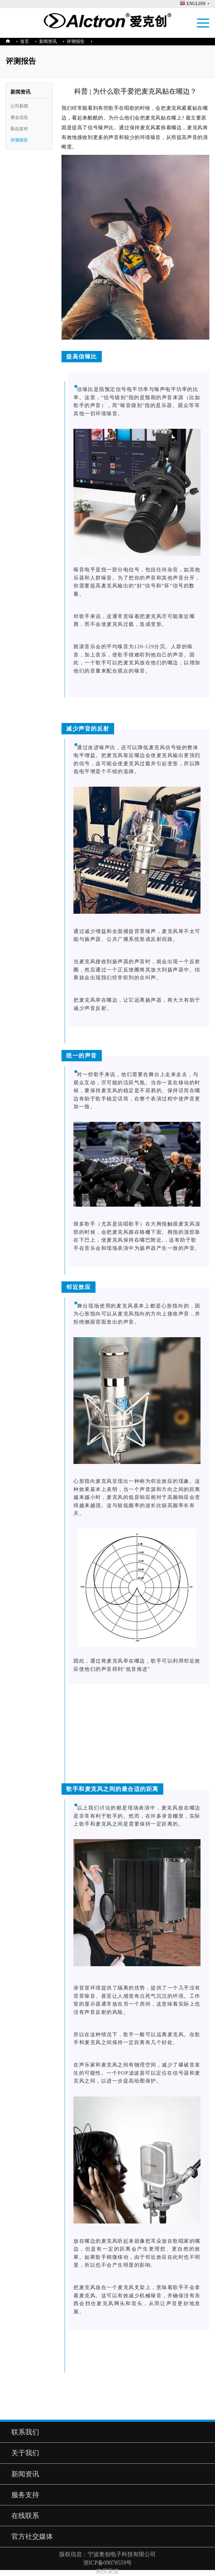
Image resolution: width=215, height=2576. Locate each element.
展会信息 (19, 117)
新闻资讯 (48, 41)
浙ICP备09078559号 (107, 2563)
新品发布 (19, 128)
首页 (24, 41)
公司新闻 (19, 106)
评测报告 (75, 41)
